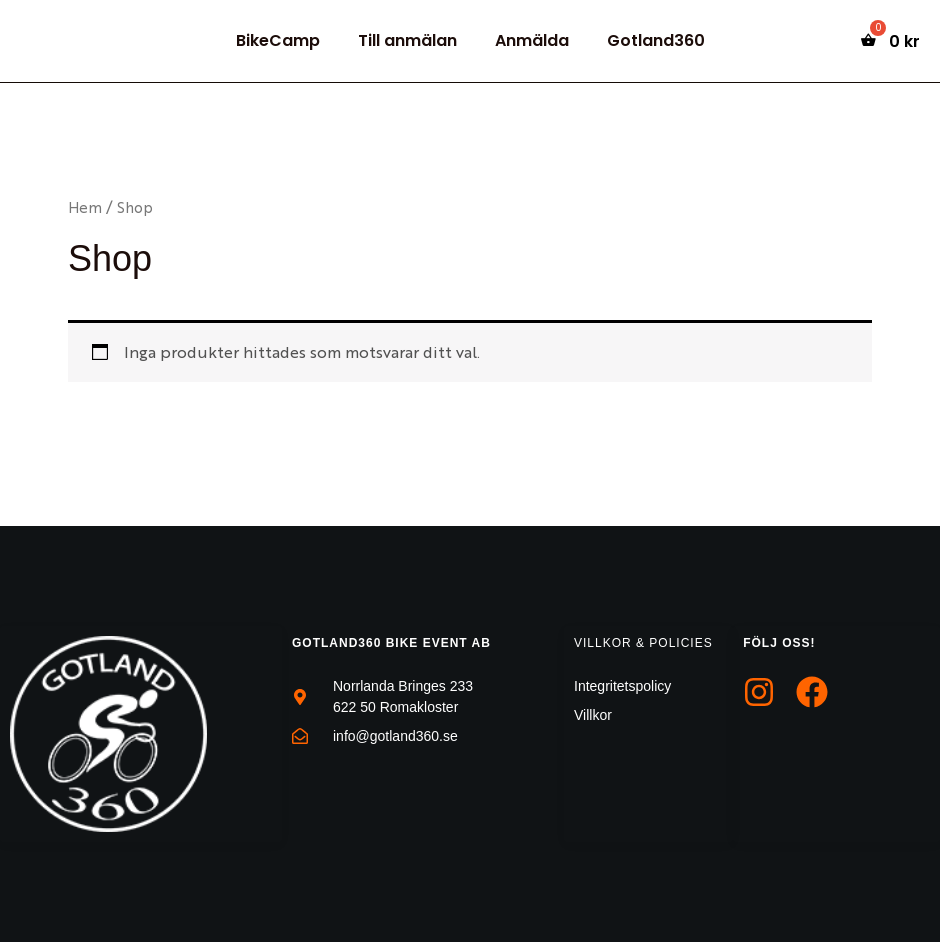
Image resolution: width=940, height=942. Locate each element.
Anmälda (529, 40)
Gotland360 (647, 40)
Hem (85, 206)
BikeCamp (287, 40)
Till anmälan (410, 40)
